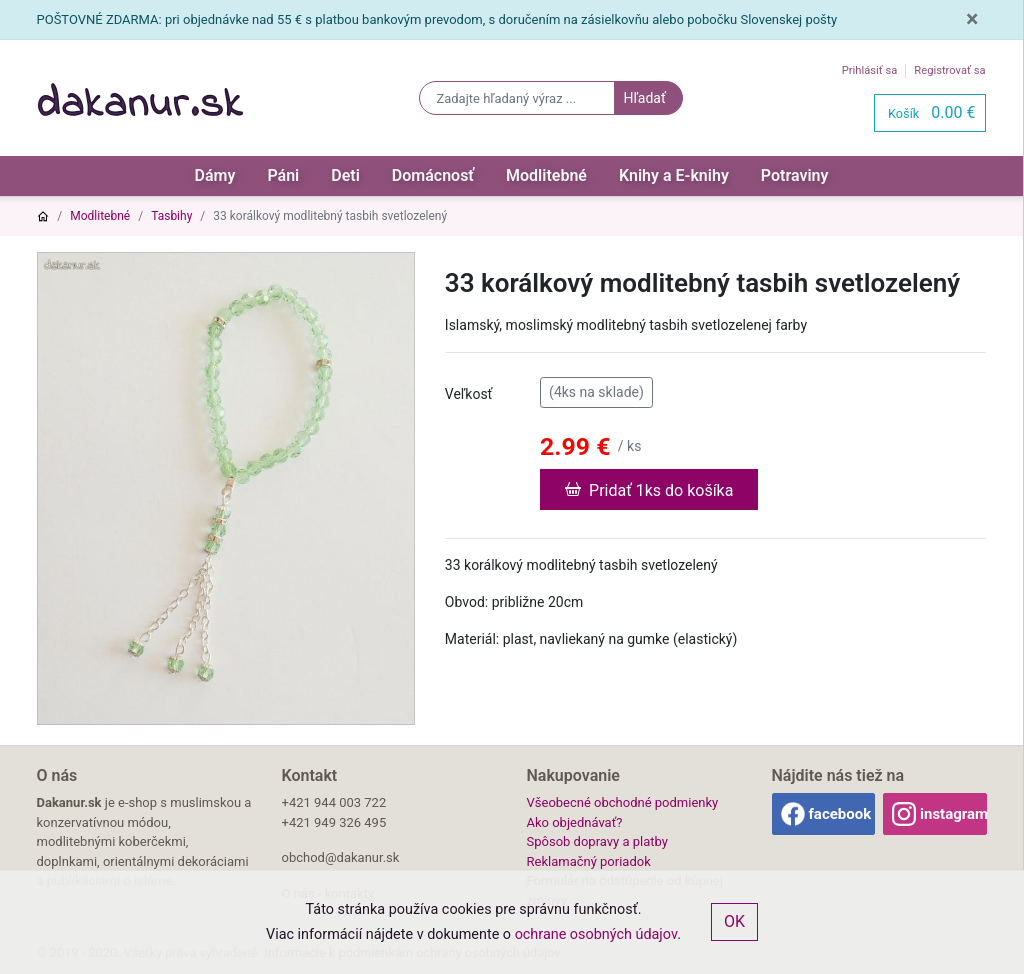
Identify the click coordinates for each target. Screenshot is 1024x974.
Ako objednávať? (575, 822)
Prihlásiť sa (870, 70)
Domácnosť (433, 175)
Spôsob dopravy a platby (597, 841)
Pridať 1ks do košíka (649, 489)
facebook (840, 814)
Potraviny (795, 175)
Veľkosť (469, 394)
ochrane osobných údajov (596, 934)
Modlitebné (546, 175)
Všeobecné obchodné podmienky (623, 802)
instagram (953, 814)
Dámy (215, 175)
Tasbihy (171, 216)
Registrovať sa (949, 70)
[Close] (972, 19)
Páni (283, 175)
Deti (345, 175)
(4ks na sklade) (596, 391)
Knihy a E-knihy (674, 175)
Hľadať (644, 98)
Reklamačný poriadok (589, 861)
